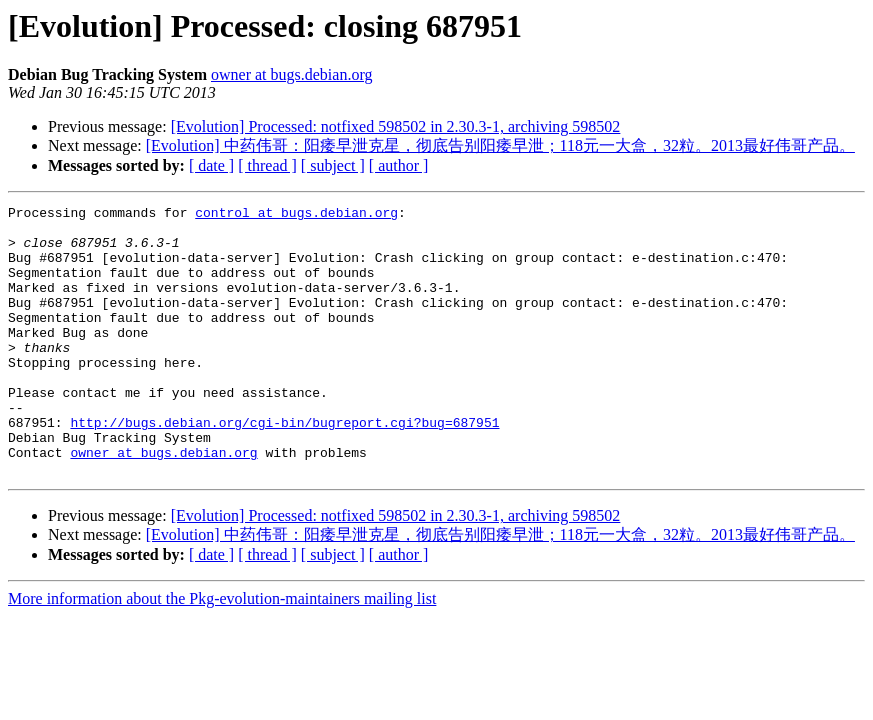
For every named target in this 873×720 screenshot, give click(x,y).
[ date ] (211, 165)
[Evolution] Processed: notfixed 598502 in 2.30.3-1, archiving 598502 (396, 126)
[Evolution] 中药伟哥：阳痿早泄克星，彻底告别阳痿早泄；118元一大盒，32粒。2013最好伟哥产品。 (500, 145)
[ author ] (399, 165)
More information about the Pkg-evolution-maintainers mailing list (222, 652)
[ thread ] (267, 165)
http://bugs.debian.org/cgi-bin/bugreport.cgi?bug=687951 (284, 467)
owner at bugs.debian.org (291, 74)
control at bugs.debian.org (296, 215)
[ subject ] (333, 165)
